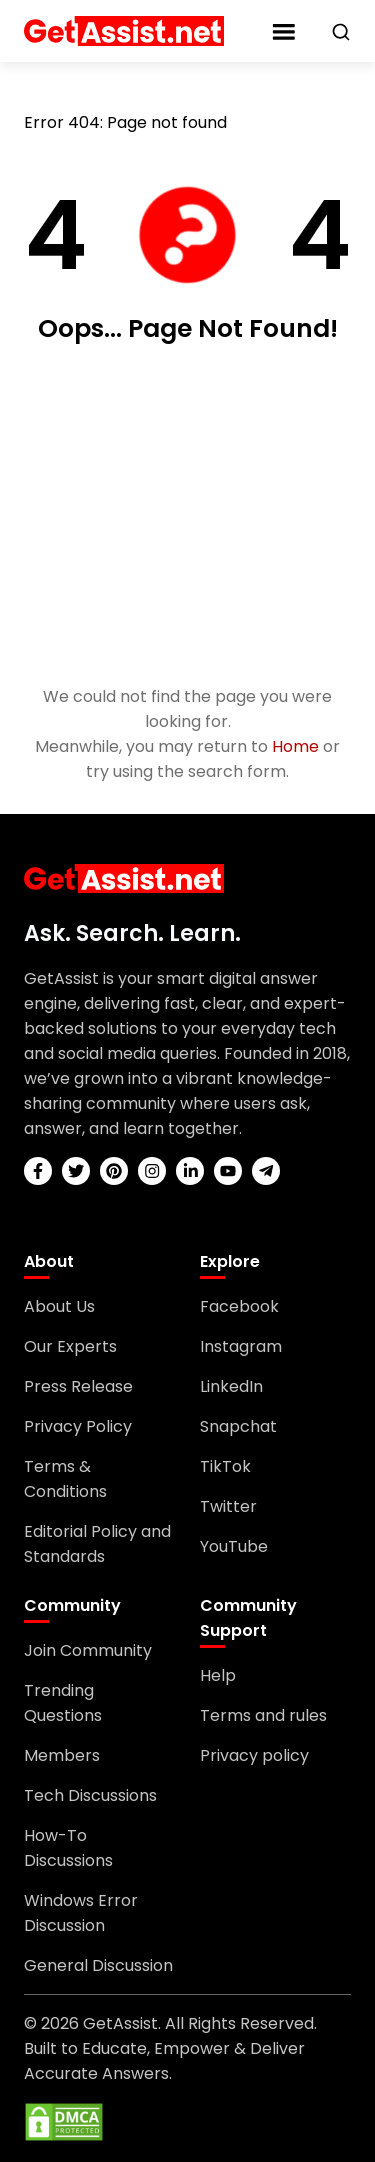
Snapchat (238, 1426)
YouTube (234, 1546)
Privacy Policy (78, 1426)
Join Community (88, 1650)
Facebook (239, 1306)
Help (218, 1675)
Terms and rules (263, 1715)
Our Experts (70, 1346)
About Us (59, 1306)
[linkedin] (190, 1171)
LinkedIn (231, 1386)
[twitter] (76, 1171)
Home (295, 746)
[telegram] (266, 1171)
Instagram (241, 1346)
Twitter (228, 1506)
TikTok (225, 1466)
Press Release (78, 1386)
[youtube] (228, 1171)
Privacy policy (254, 1755)
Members (62, 1755)
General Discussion (98, 1965)
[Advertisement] (187, 516)
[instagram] (152, 1171)
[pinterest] (114, 1171)
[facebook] (38, 1171)
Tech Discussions (90, 1795)
